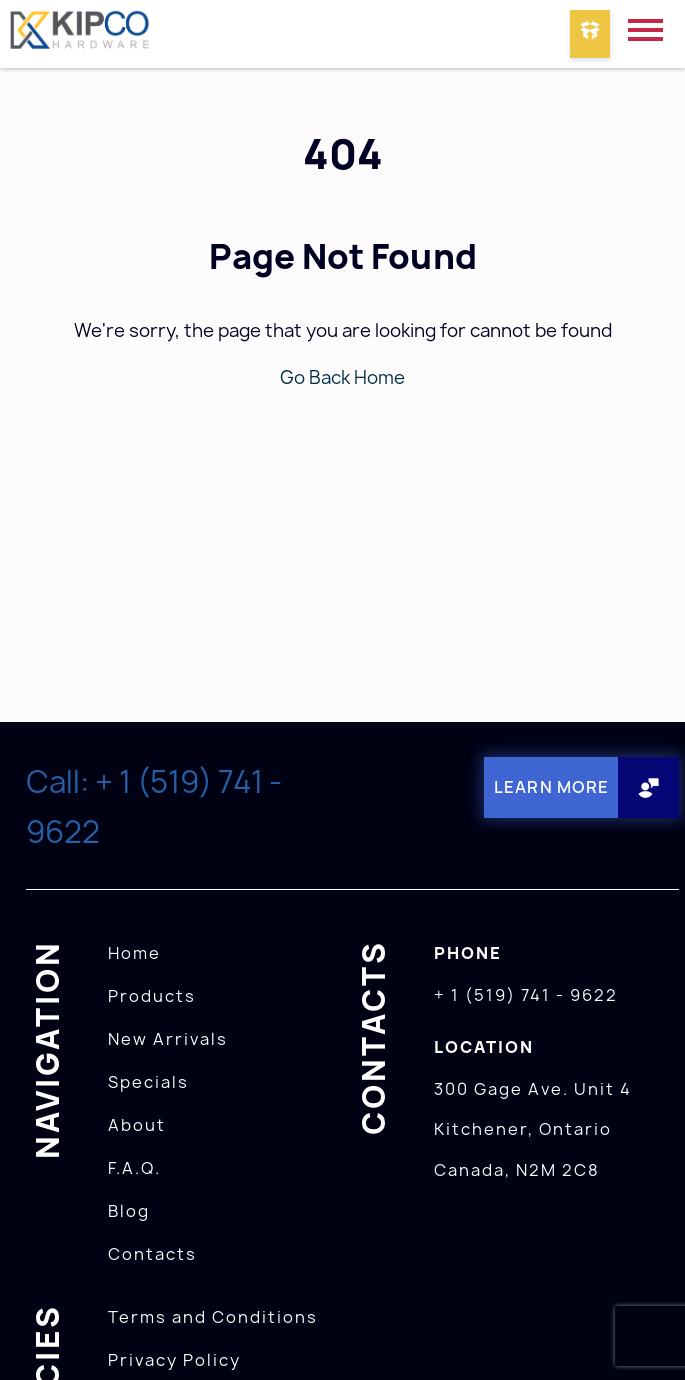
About (137, 1125)
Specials (148, 1082)
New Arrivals (168, 1039)
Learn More (551, 787)
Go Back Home (342, 377)
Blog (129, 1211)
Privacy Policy (174, 1360)
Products (152, 996)
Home (134, 953)
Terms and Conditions (213, 1317)
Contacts (152, 1254)
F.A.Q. (134, 1168)
